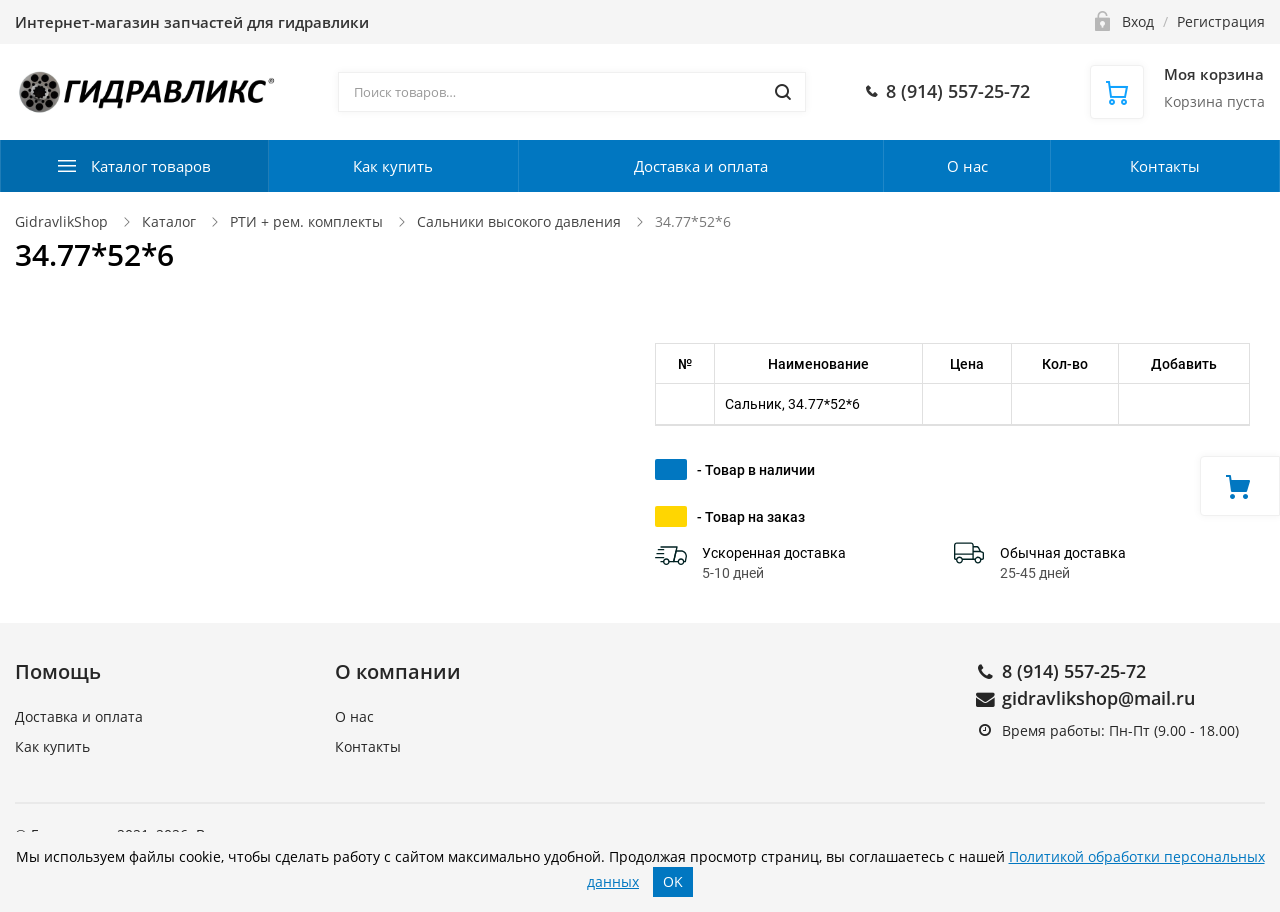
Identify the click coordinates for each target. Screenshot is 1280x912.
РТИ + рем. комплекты (306, 221)
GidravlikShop (61, 221)
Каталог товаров (151, 166)
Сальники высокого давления (519, 221)
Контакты (1165, 166)
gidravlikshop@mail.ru (1098, 698)
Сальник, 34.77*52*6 (792, 404)
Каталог (169, 221)
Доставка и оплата (701, 166)
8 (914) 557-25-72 (1074, 671)
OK (673, 881)
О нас (967, 166)
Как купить (393, 166)
